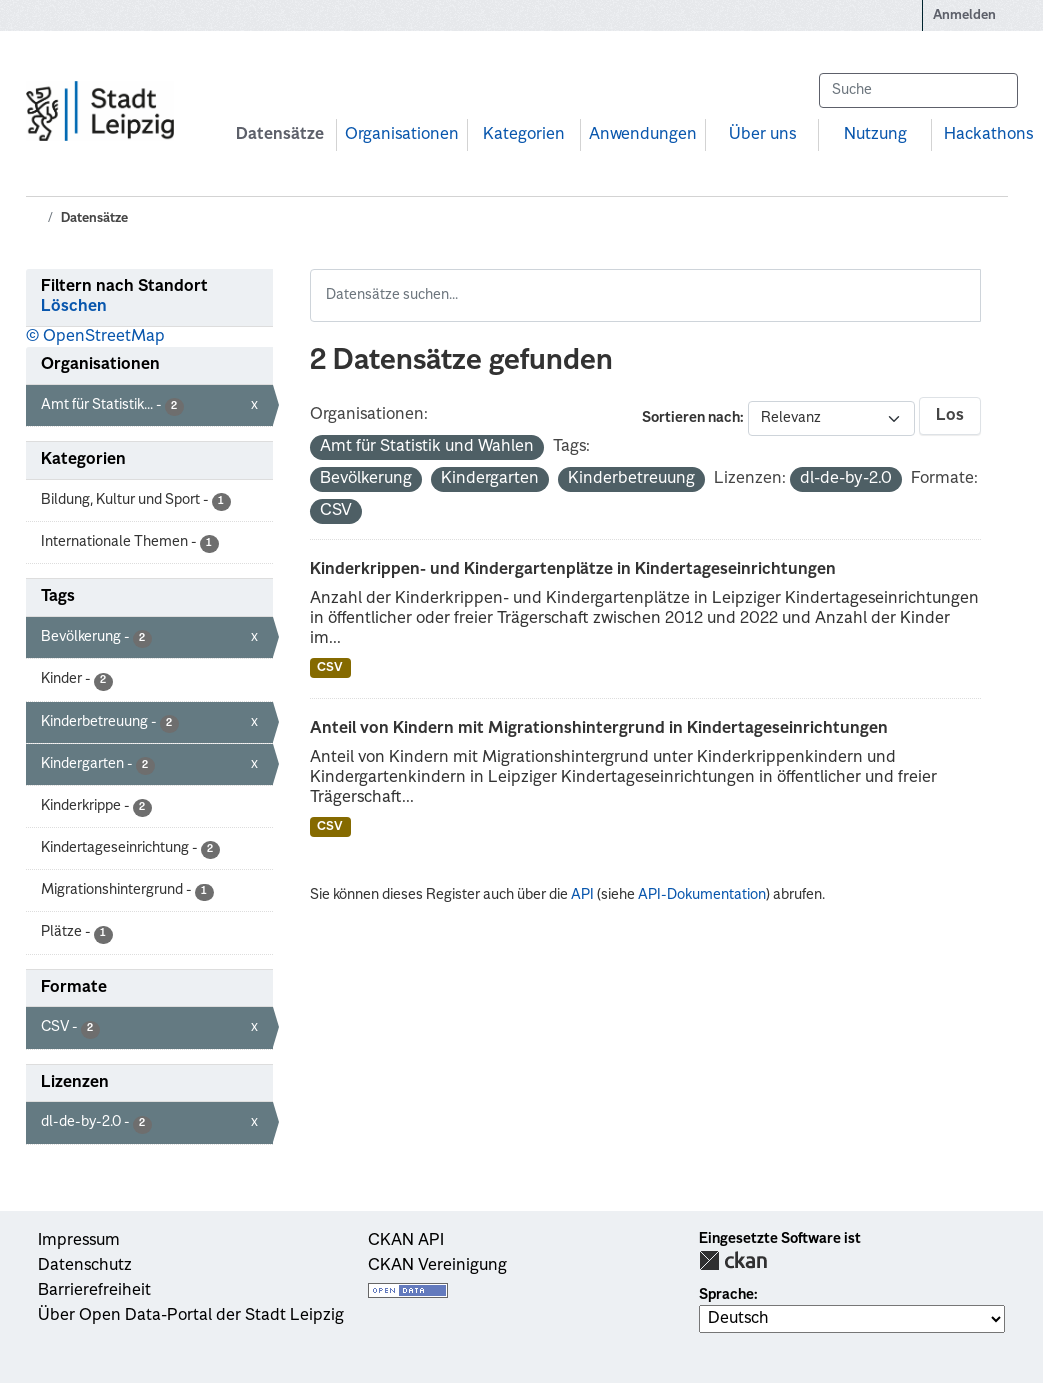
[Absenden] (993, 90)
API (582, 895)
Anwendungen (643, 135)
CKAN (733, 1260)
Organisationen (402, 135)
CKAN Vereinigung (437, 1266)
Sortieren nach (691, 418)
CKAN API (406, 1241)
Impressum (79, 1241)
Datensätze (280, 135)
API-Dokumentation (702, 895)
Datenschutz (85, 1266)
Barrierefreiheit (94, 1291)
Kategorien (524, 135)
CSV (330, 668)
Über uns (762, 135)
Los (950, 416)
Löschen (74, 307)
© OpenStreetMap (95, 337)
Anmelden (964, 15)
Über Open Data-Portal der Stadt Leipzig (191, 1316)
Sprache (726, 1295)
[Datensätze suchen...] (918, 90)
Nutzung (875, 135)
